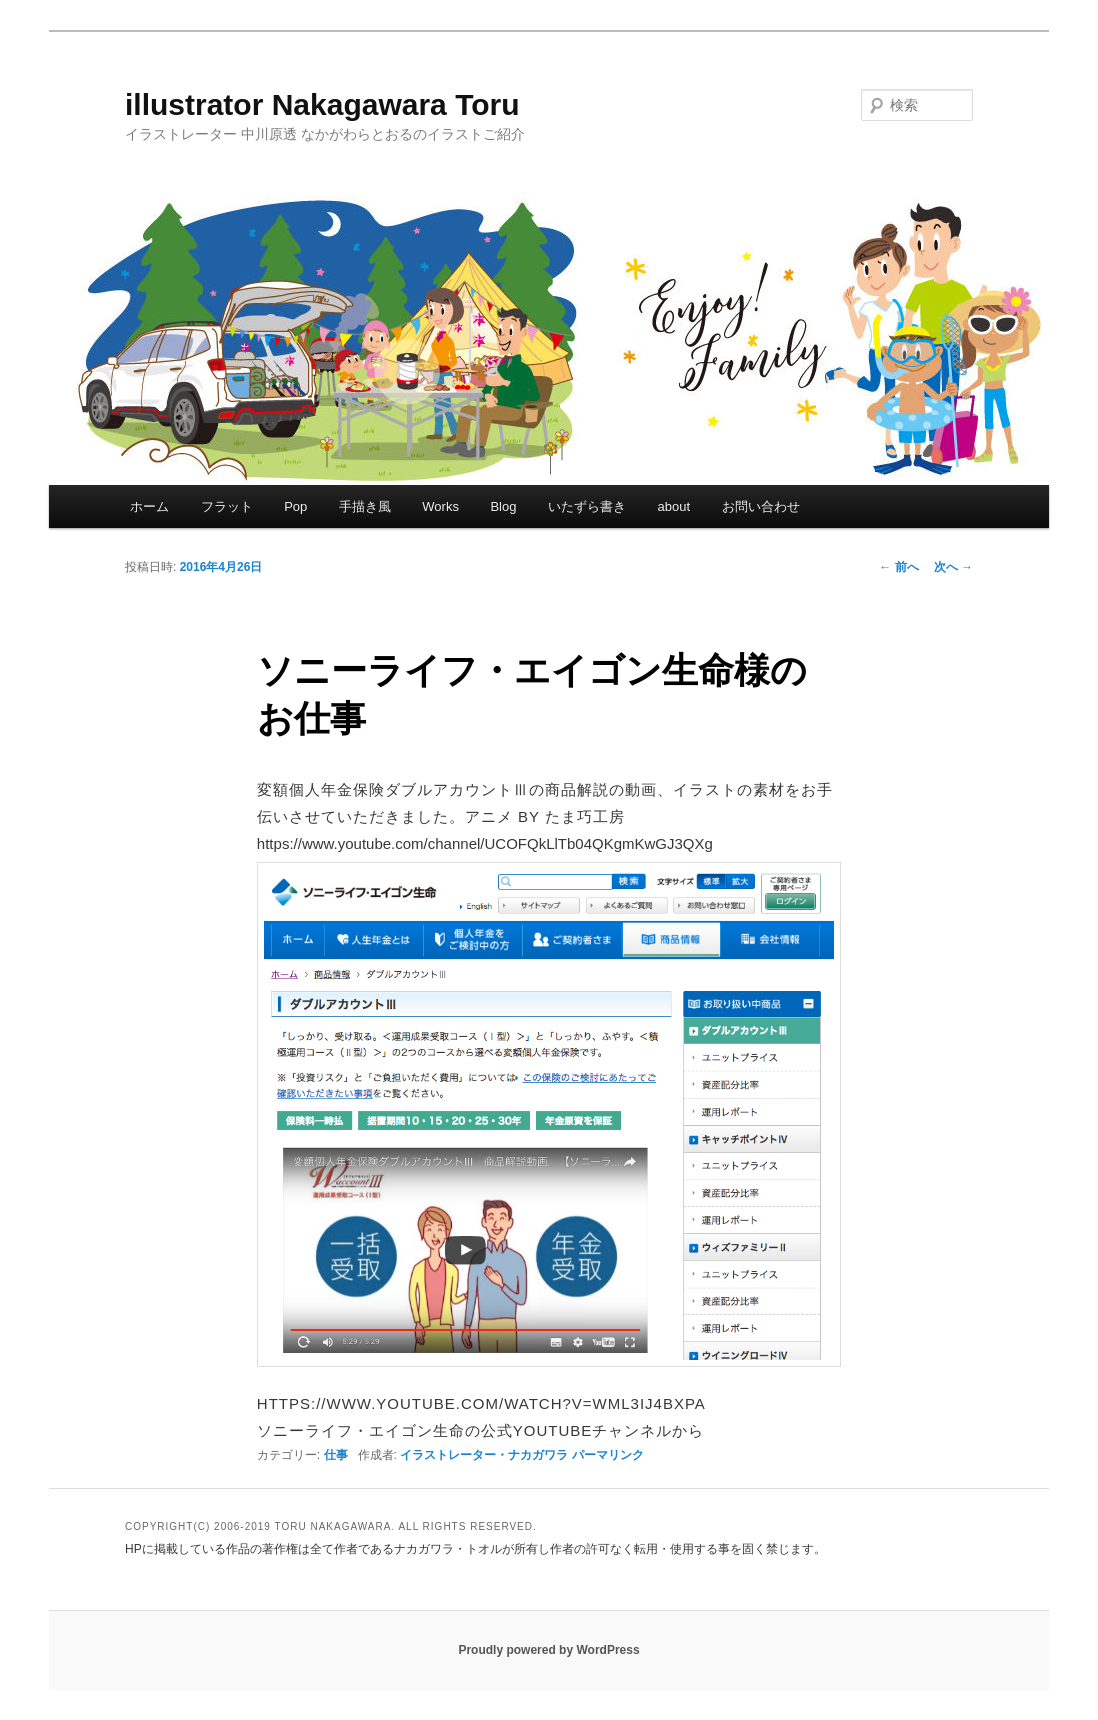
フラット (227, 506)
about (673, 506)
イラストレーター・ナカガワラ (484, 1455)
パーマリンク (608, 1455)
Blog (503, 506)
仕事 (336, 1455)
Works (440, 506)
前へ (898, 567)
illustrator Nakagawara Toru (322, 104)
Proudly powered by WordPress (548, 1650)
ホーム (149, 506)
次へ (953, 567)
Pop (295, 506)
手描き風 (365, 506)
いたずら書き (587, 506)
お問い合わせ (761, 506)
